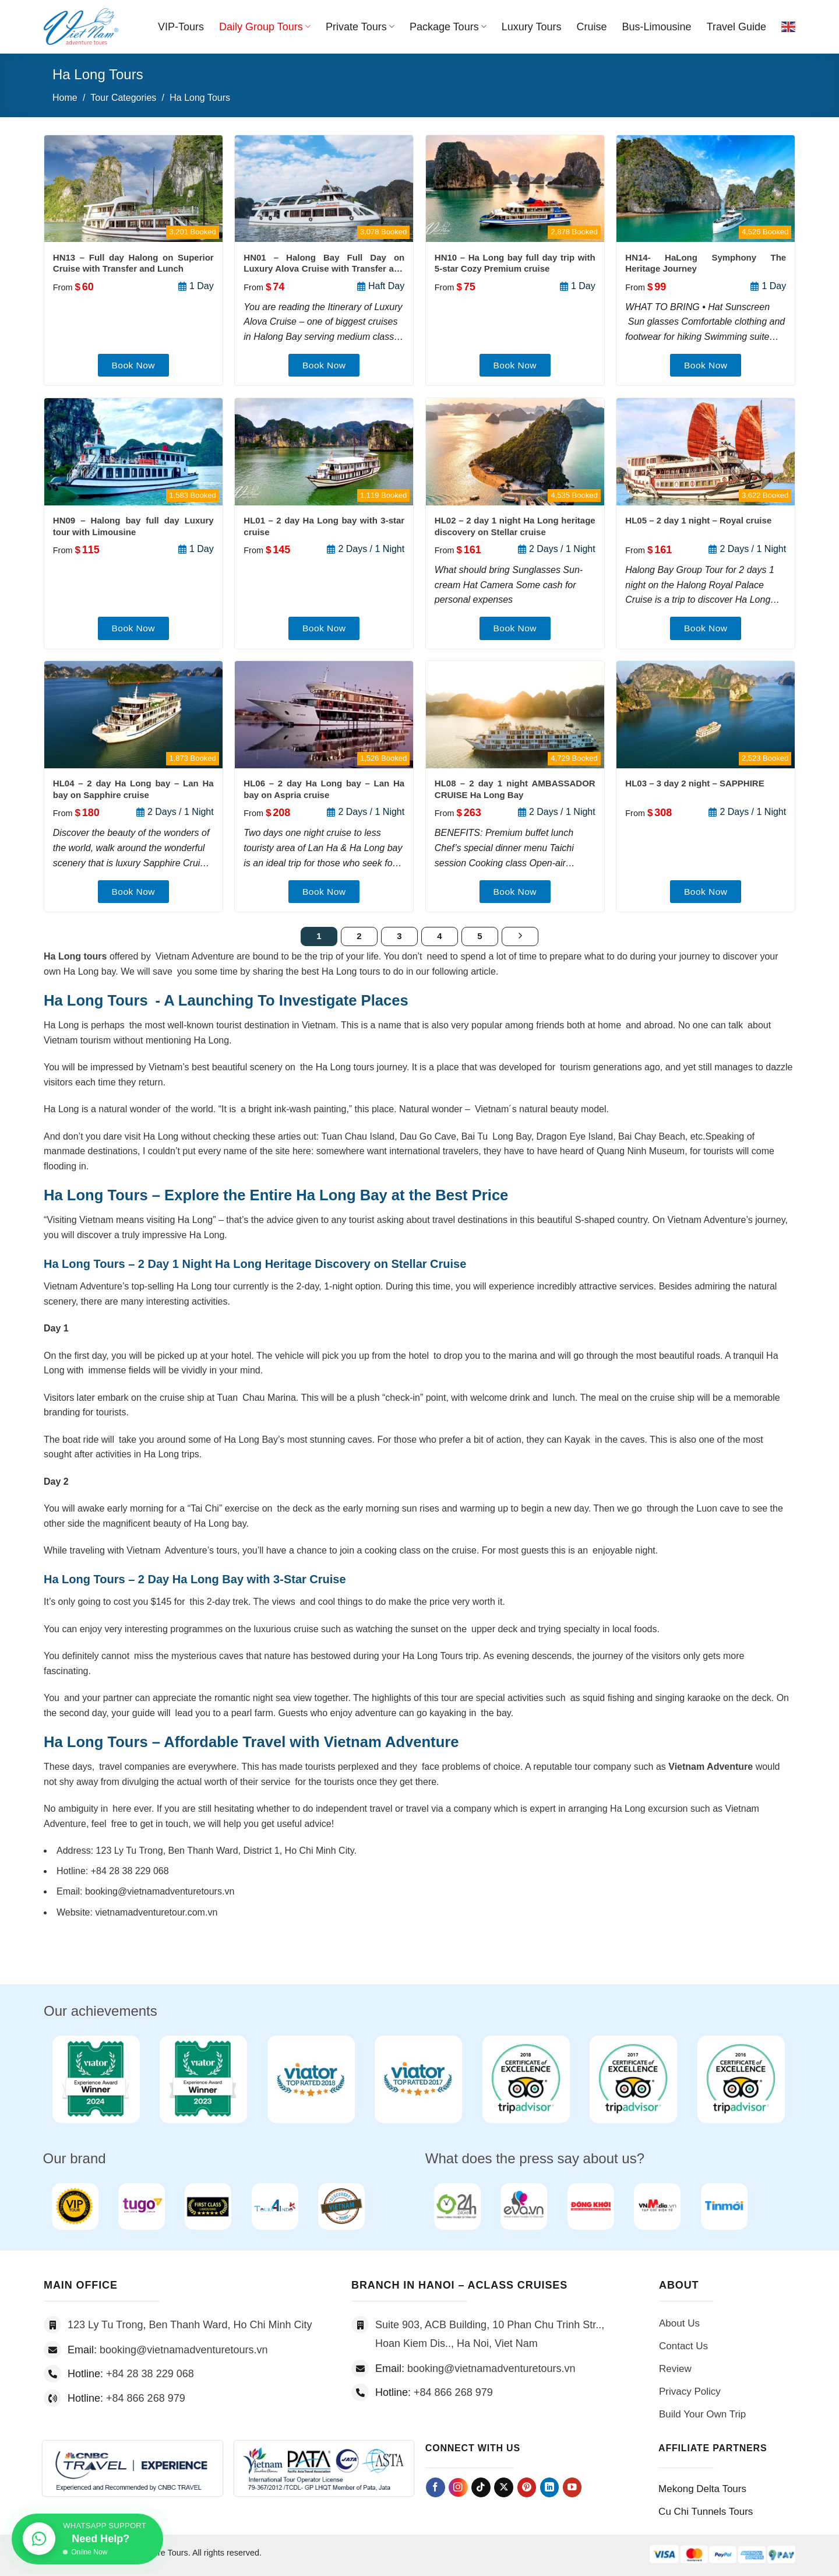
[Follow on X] (503, 2487)
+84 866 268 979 (145, 2398)
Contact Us (683, 2346)
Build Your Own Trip (702, 2414)
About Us (679, 2323)
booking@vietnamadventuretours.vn (183, 2350)
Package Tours (448, 27)
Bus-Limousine (657, 27)
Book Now (133, 365)
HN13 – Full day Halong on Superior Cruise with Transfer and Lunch (133, 263)
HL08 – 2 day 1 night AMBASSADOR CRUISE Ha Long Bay (515, 789)
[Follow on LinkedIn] (549, 2487)
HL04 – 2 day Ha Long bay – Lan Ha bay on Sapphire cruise (133, 789)
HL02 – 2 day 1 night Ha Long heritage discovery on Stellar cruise (515, 526)
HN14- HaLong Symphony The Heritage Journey (705, 263)
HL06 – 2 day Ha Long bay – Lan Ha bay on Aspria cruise (324, 789)
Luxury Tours (532, 27)
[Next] (520, 937)
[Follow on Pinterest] (527, 2487)
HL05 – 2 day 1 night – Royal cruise (698, 520)
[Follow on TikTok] (481, 2487)
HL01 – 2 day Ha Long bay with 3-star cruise (324, 526)
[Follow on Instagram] (458, 2487)
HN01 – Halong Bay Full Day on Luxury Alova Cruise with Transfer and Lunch (324, 263)
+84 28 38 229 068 (150, 2374)
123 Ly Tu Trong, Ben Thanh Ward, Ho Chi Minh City (190, 2325)
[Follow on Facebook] (435, 2487)
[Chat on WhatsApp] (87, 2538)
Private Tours (360, 27)
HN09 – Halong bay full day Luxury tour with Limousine (133, 526)
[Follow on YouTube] (572, 2487)
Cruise (592, 27)
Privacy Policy (690, 2391)
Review (675, 2368)
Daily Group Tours (265, 27)
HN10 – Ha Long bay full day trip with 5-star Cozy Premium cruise (515, 263)
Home (64, 98)
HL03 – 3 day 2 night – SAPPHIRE (694, 783)
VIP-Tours (181, 27)
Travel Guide (736, 27)
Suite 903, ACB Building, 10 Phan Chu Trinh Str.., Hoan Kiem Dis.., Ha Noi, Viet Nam (489, 2334)
